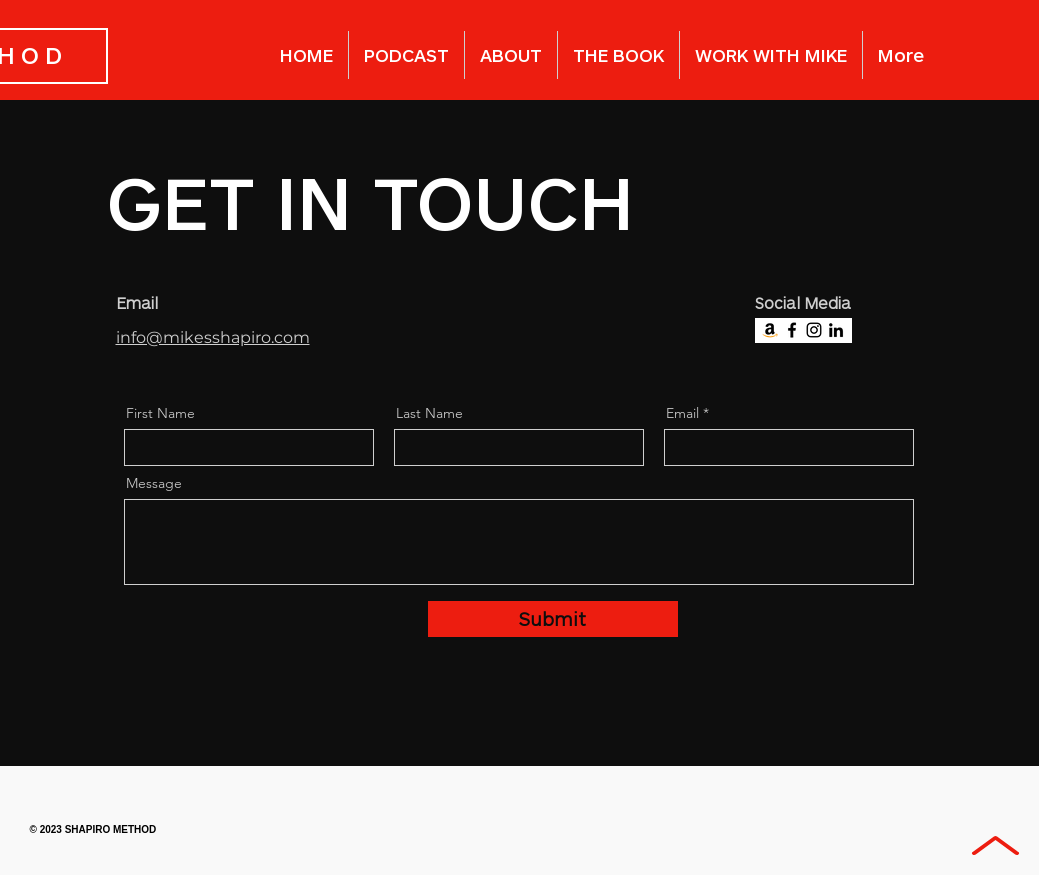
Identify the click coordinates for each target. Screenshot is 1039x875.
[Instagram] (814, 330)
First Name (160, 413)
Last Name (429, 413)
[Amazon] (770, 330)
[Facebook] (792, 330)
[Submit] (553, 619)
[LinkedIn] (836, 330)
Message (154, 483)
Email (682, 413)
